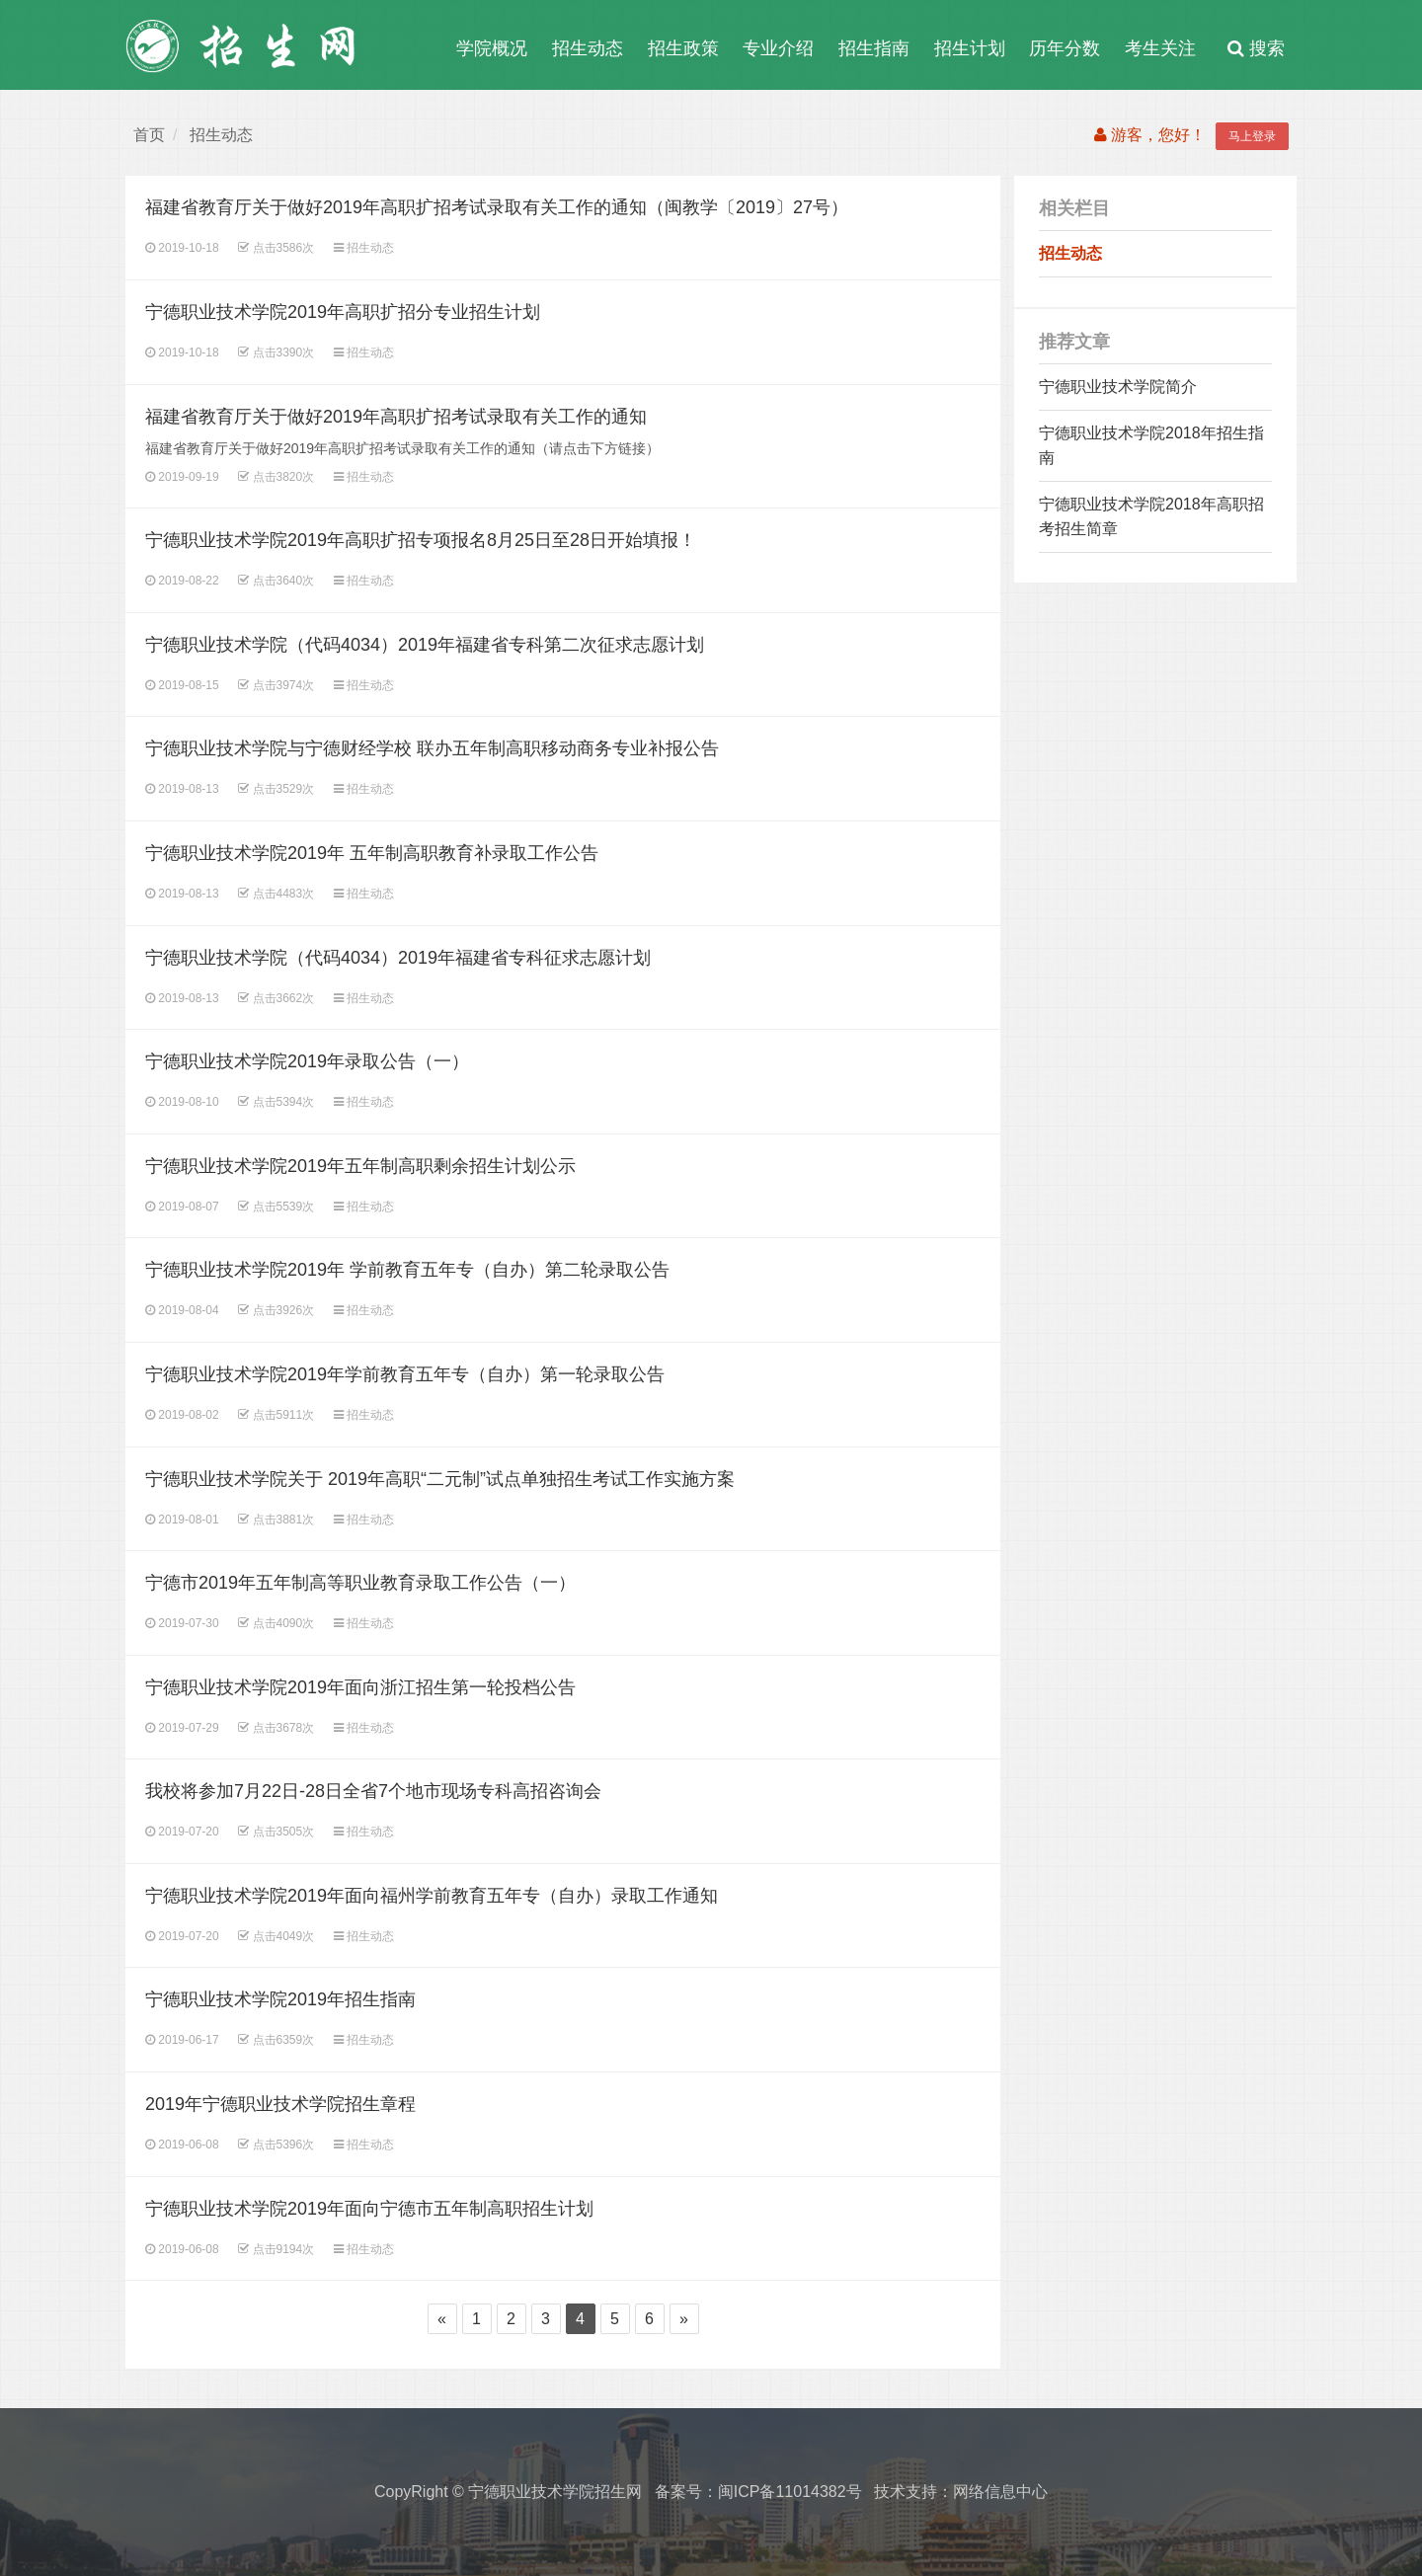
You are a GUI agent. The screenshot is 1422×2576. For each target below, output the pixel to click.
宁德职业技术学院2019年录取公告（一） (307, 1061)
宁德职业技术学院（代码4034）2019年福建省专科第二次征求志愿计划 (424, 645)
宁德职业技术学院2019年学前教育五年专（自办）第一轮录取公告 (405, 1374)
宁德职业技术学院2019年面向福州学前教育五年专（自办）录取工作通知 (431, 1896)
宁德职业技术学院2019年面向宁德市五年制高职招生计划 (369, 2209)
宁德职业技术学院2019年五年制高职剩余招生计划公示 (360, 1166)
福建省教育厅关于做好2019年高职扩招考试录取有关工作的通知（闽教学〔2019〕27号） (496, 207)
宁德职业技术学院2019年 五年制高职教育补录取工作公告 (371, 853)
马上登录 (1252, 136)
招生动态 (587, 48)
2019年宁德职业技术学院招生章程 (280, 2104)
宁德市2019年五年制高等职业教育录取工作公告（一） (360, 1583)
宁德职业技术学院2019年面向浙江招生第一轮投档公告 (360, 1687)
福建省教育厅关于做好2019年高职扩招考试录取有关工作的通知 (396, 417)
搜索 (1256, 48)
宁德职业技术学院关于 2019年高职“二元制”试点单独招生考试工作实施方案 (440, 1479)
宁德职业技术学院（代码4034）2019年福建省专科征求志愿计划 (398, 958)
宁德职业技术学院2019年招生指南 (280, 1999)
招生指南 (873, 48)
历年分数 (1064, 48)
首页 (149, 134)
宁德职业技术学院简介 (1118, 386)
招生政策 (683, 48)
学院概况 (491, 48)
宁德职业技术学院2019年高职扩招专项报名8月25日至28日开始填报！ (420, 540)
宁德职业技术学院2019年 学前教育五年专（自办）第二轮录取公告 (407, 1270)
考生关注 (1160, 48)
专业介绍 (778, 48)
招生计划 (969, 48)
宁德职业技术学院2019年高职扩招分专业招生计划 (342, 312)
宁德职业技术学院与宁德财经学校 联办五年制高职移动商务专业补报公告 (432, 748)
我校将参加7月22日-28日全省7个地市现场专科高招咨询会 (373, 1791)
